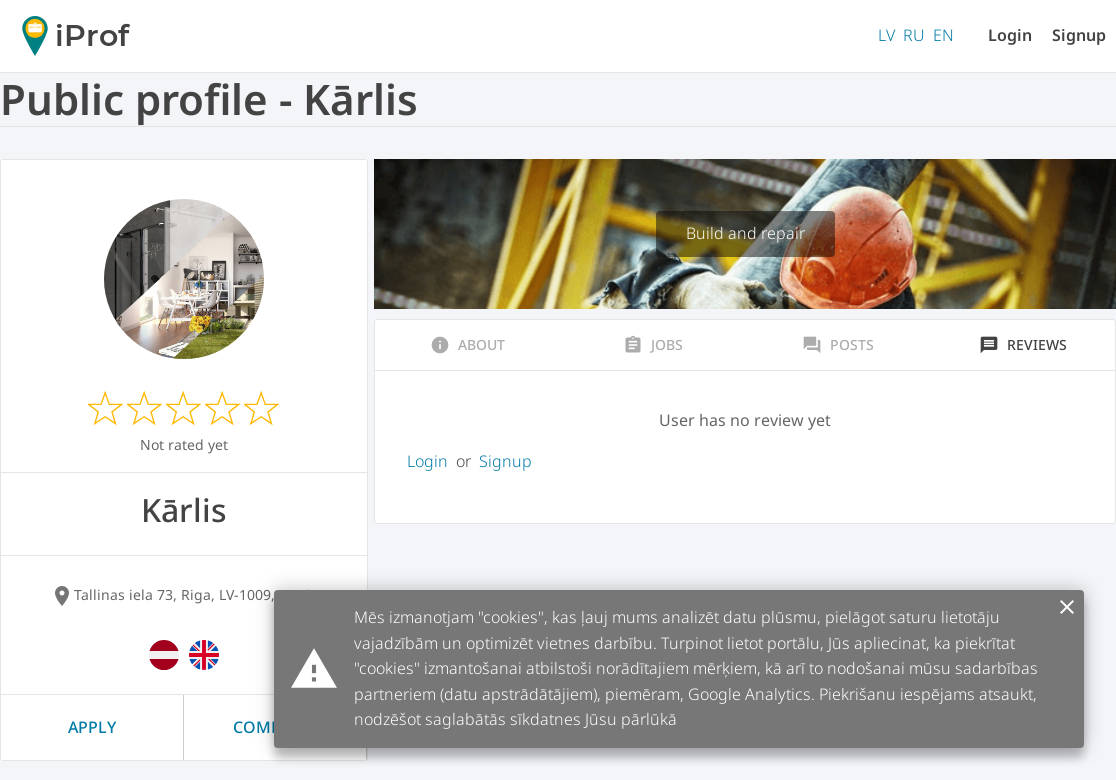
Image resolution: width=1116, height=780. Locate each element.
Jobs (653, 345)
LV (886, 35)
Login (1010, 35)
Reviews (1023, 345)
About (467, 345)
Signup (1079, 35)
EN (943, 35)
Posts (838, 345)
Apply (92, 727)
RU (914, 35)
